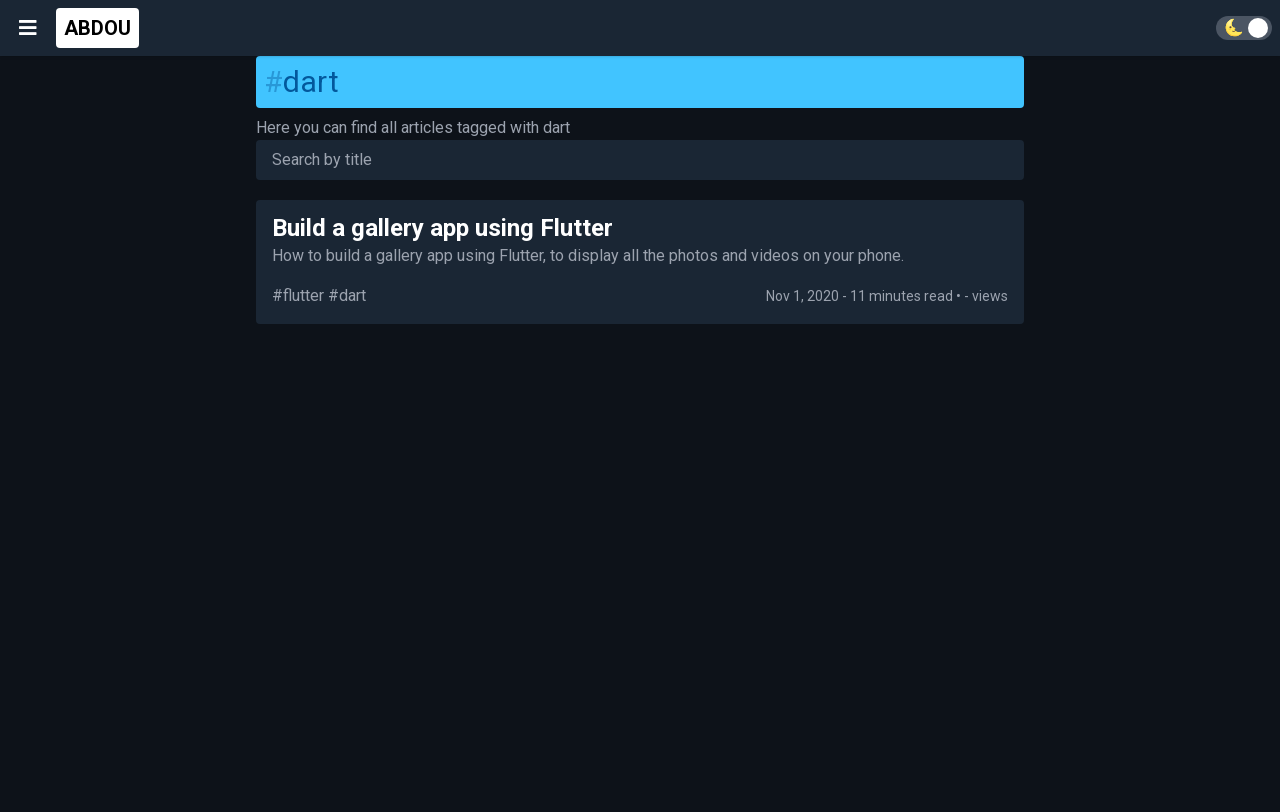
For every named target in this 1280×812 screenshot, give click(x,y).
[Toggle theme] (1244, 28)
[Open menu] (28, 28)
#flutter (298, 295)
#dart (347, 295)
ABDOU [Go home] (97, 28)
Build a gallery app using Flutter (442, 228)
